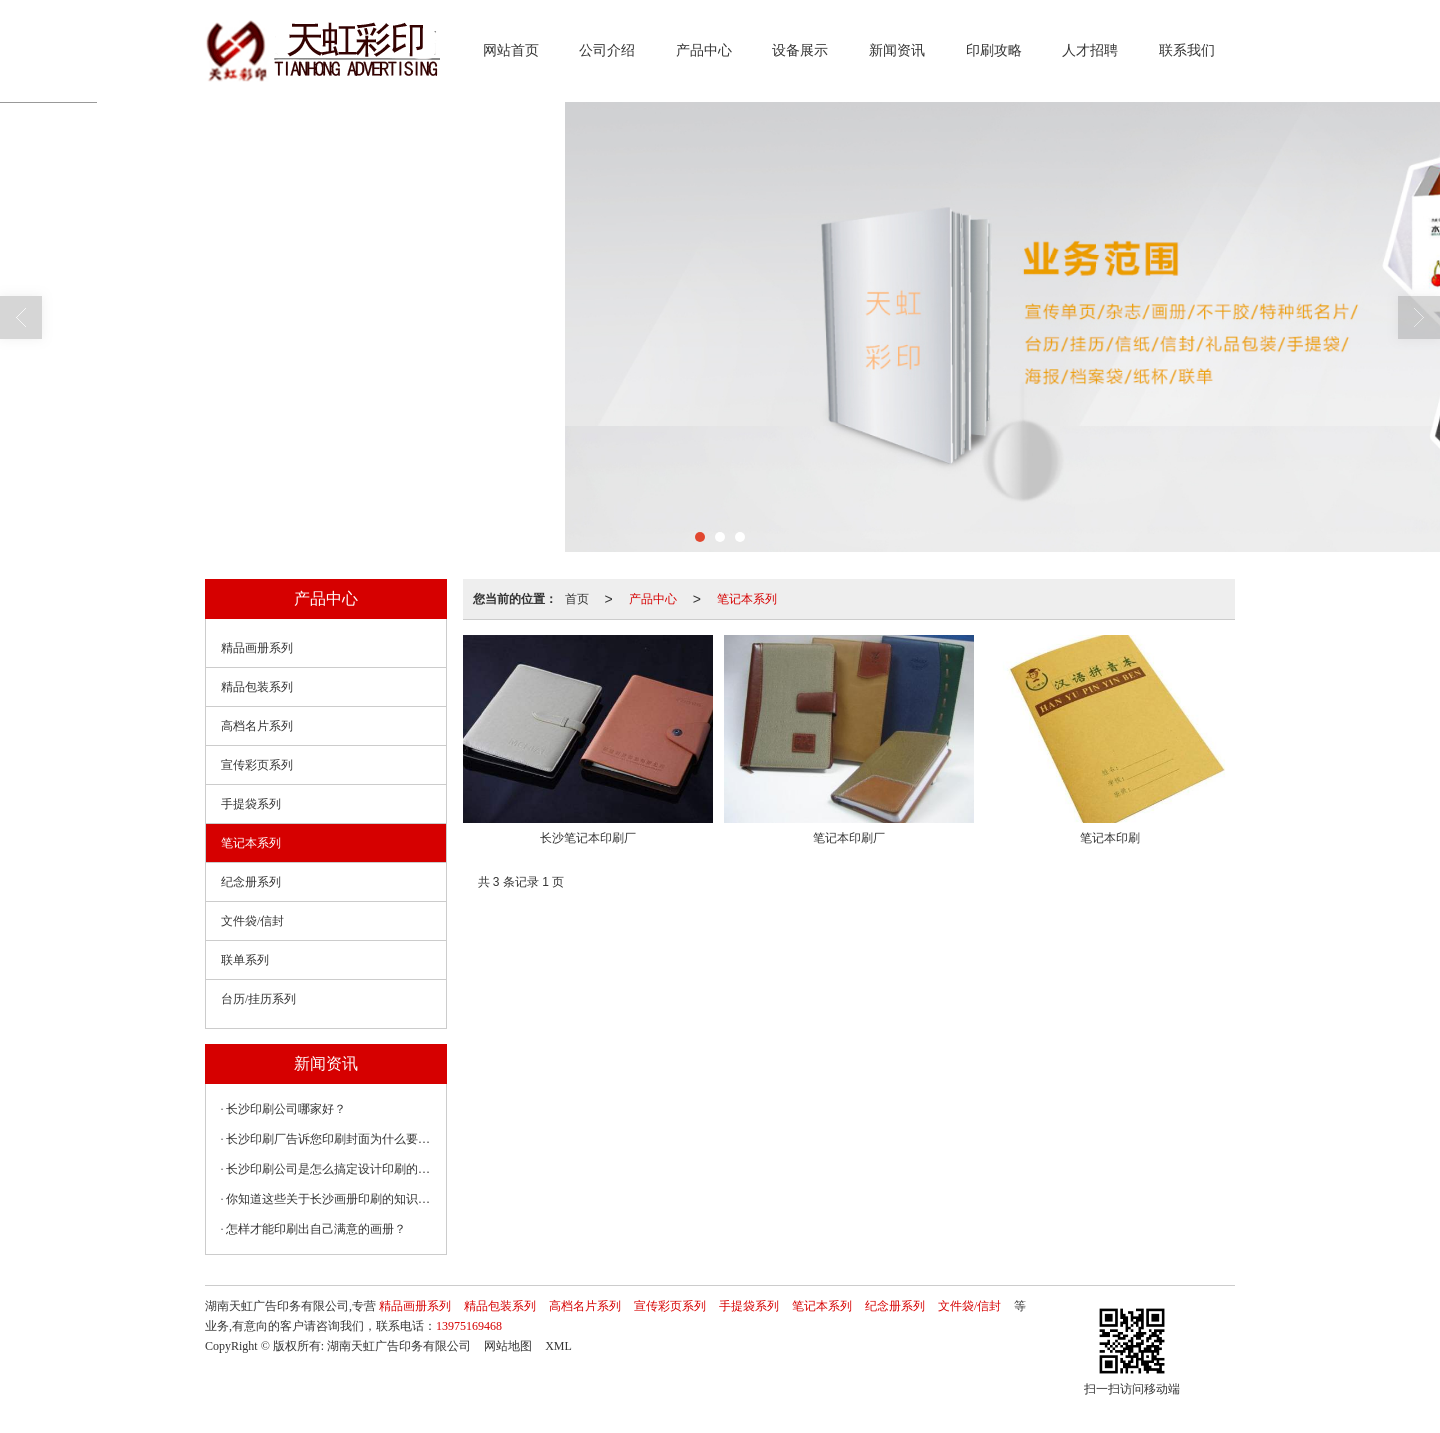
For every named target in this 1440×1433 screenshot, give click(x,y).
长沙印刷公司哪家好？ (286, 1109)
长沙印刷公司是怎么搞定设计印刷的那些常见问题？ (331, 1169)
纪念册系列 (251, 882)
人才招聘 (1090, 50)
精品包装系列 (257, 687)
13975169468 (469, 1326)
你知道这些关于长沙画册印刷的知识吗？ (331, 1199)
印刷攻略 (994, 50)
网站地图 (508, 1346)
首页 (577, 599)
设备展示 (800, 50)
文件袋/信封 (252, 921)
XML (558, 1346)
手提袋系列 (251, 804)
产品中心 (704, 50)
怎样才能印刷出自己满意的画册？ (316, 1229)
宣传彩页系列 (257, 765)
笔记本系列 (747, 599)
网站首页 (511, 50)
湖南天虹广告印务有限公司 (399, 1346)
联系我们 (1187, 50)
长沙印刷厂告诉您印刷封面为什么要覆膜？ (331, 1139)
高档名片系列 (257, 726)
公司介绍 (607, 50)
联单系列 (245, 960)
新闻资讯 (897, 50)
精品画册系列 (257, 648)
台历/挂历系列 (258, 999)
